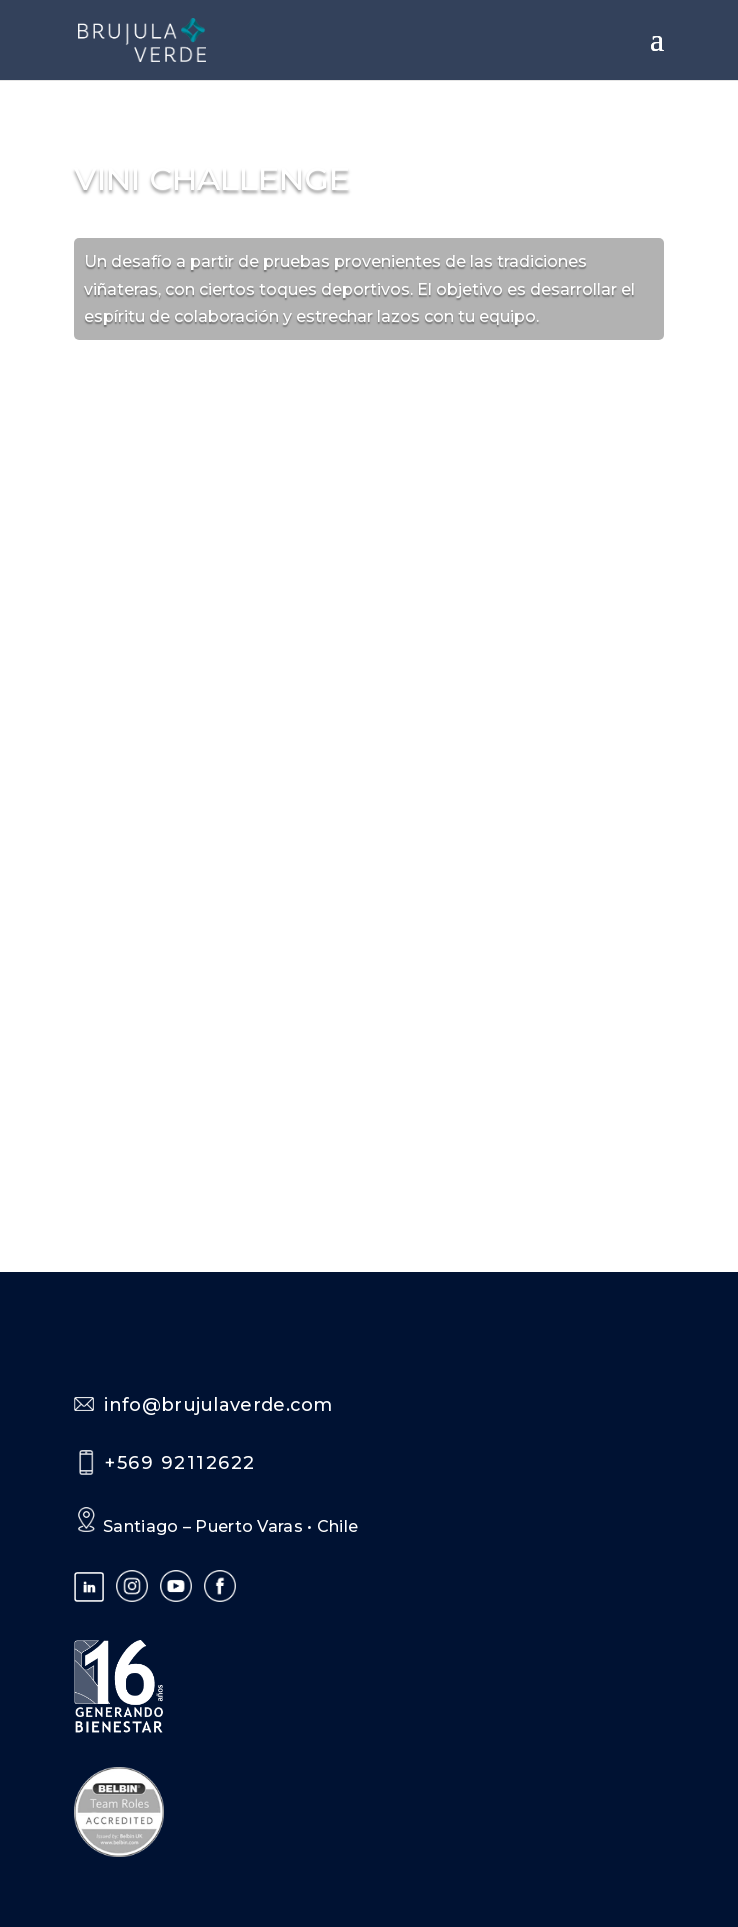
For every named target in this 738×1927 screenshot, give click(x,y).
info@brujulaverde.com (218, 1405)
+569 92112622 (180, 1463)
